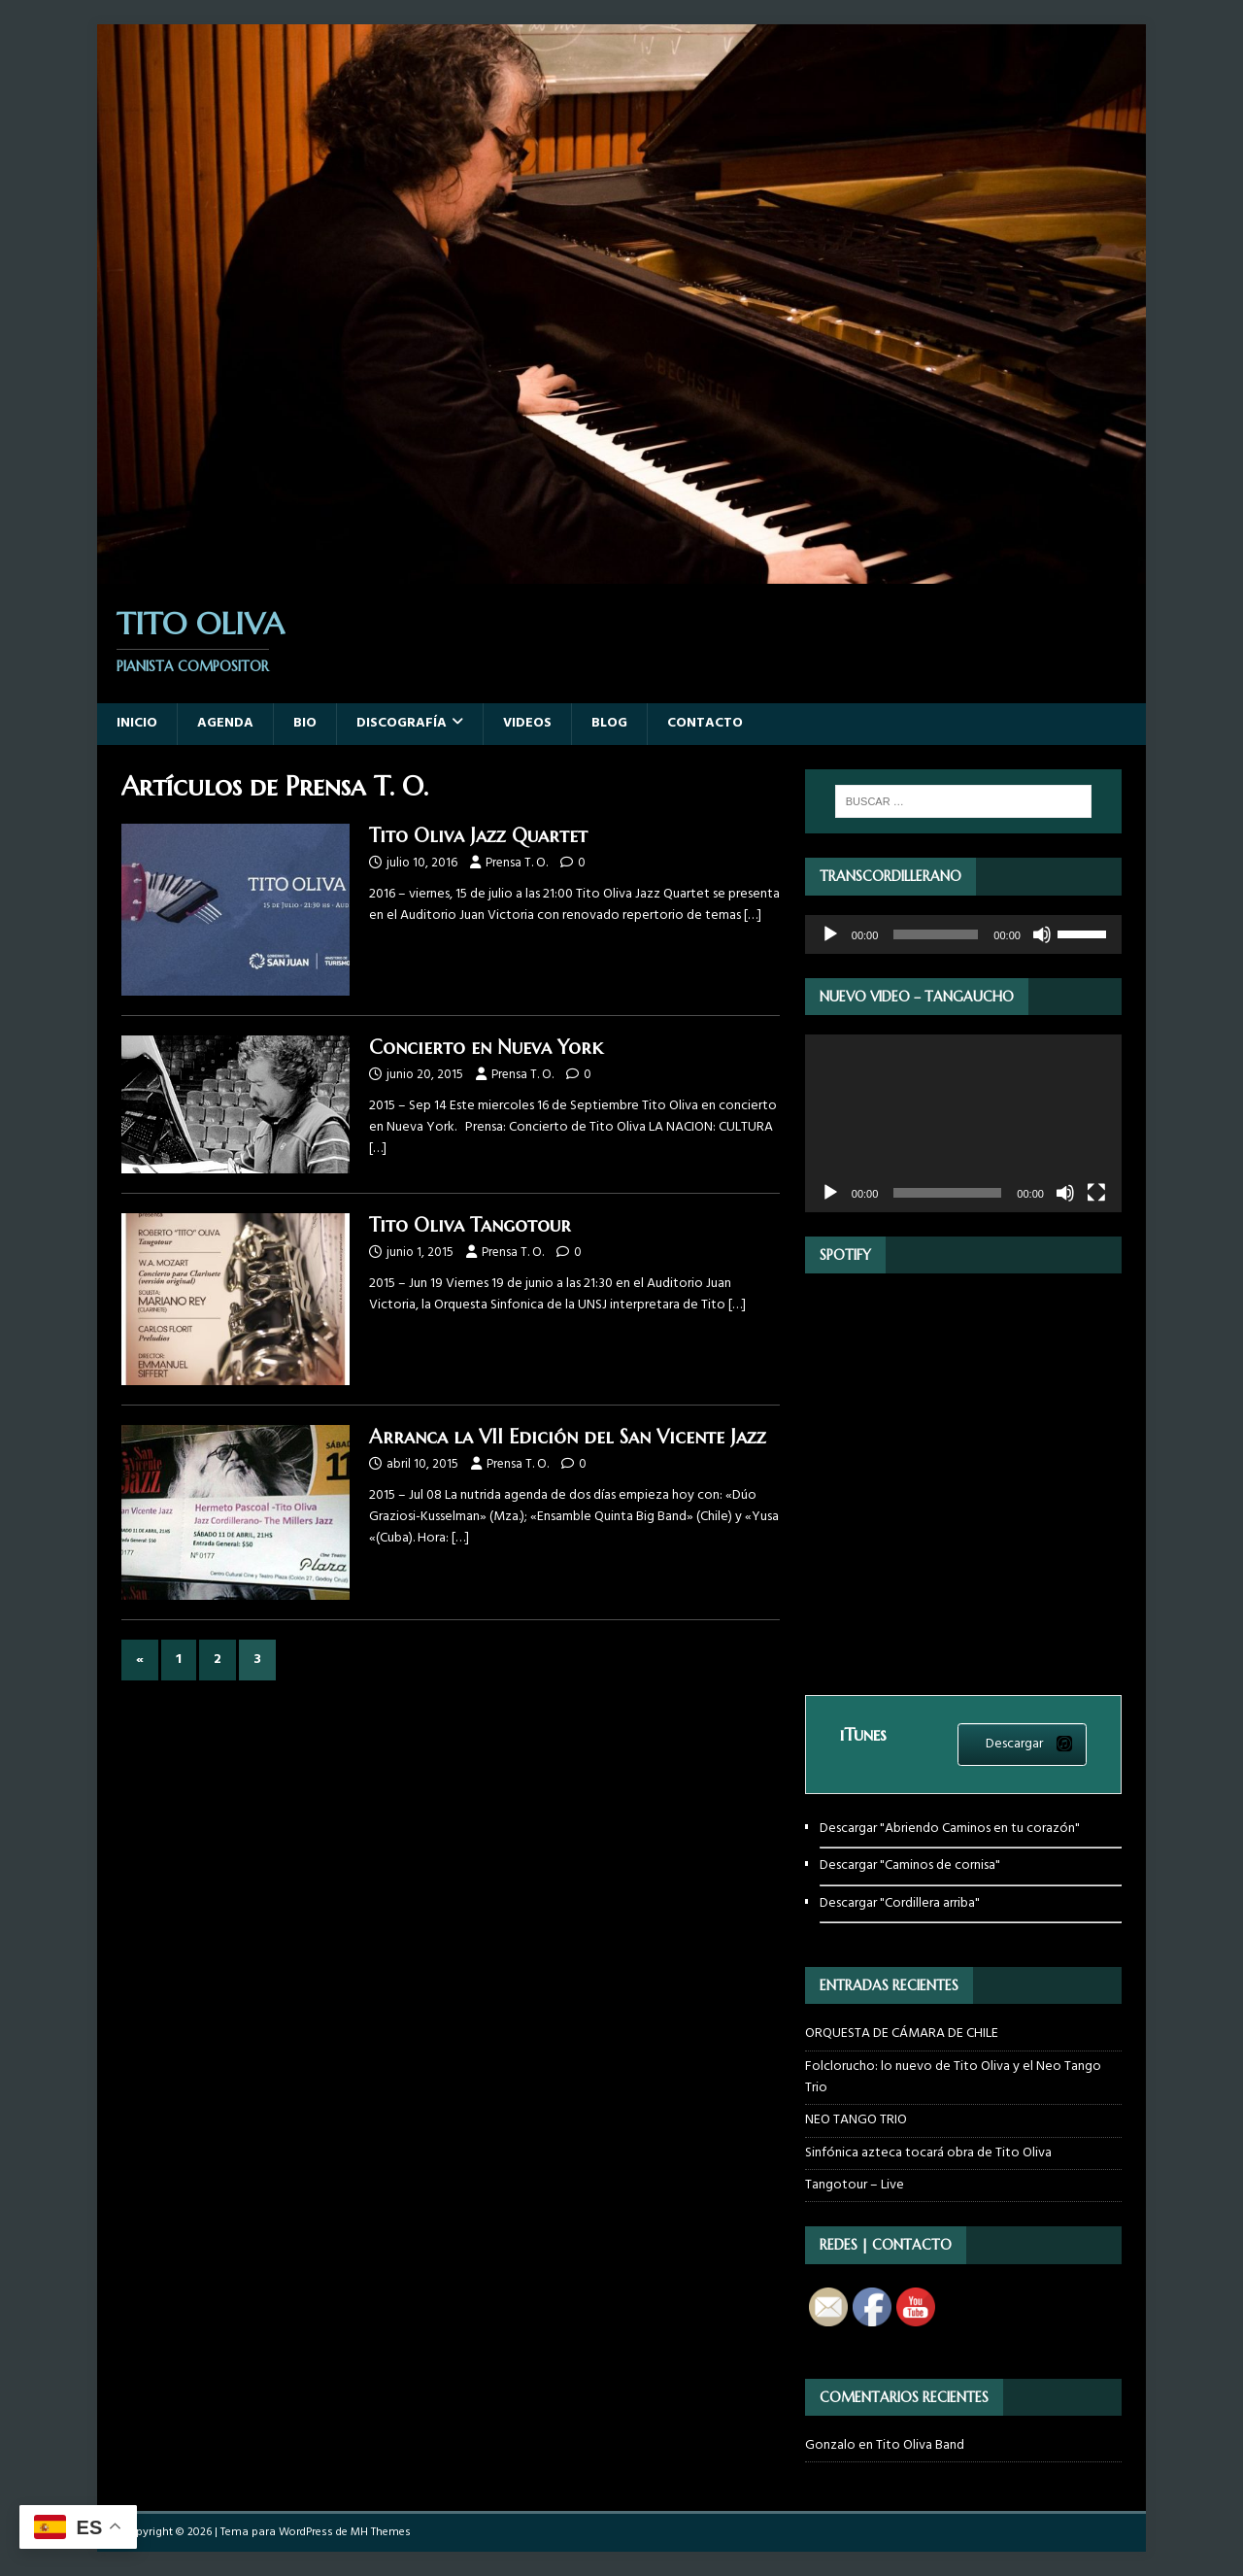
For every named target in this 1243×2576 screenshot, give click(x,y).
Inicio (137, 723)
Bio (305, 723)
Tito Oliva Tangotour (470, 1225)
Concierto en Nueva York (486, 1047)
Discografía (401, 723)
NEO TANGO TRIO (856, 2120)
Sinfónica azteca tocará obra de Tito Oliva (928, 2153)
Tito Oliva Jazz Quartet (478, 836)
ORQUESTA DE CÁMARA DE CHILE (901, 2033)
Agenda (225, 723)
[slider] (935, 934)
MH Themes (381, 2532)
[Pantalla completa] (1096, 1193)
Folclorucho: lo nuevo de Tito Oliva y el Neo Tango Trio (953, 2077)
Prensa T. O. (517, 863)
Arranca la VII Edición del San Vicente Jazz (567, 1437)
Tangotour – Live (854, 2185)
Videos (527, 723)
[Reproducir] (830, 934)
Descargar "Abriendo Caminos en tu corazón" (950, 1828)
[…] (752, 915)
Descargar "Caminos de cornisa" (910, 1865)
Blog (609, 723)
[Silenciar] (1042, 934)
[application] (963, 934)
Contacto (705, 723)
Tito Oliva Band (920, 2445)
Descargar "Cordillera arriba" (900, 1903)
